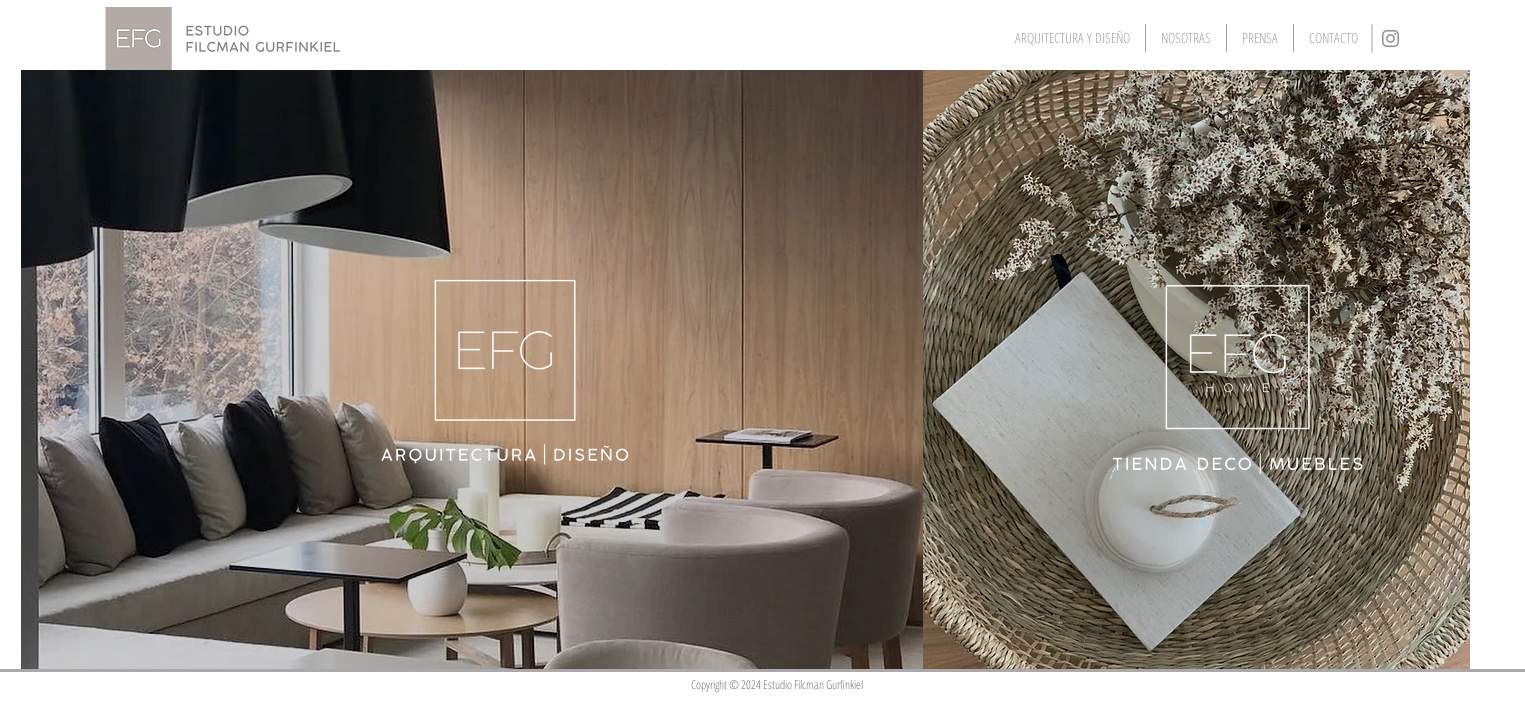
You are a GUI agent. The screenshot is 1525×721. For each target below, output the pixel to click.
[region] (472, 369)
